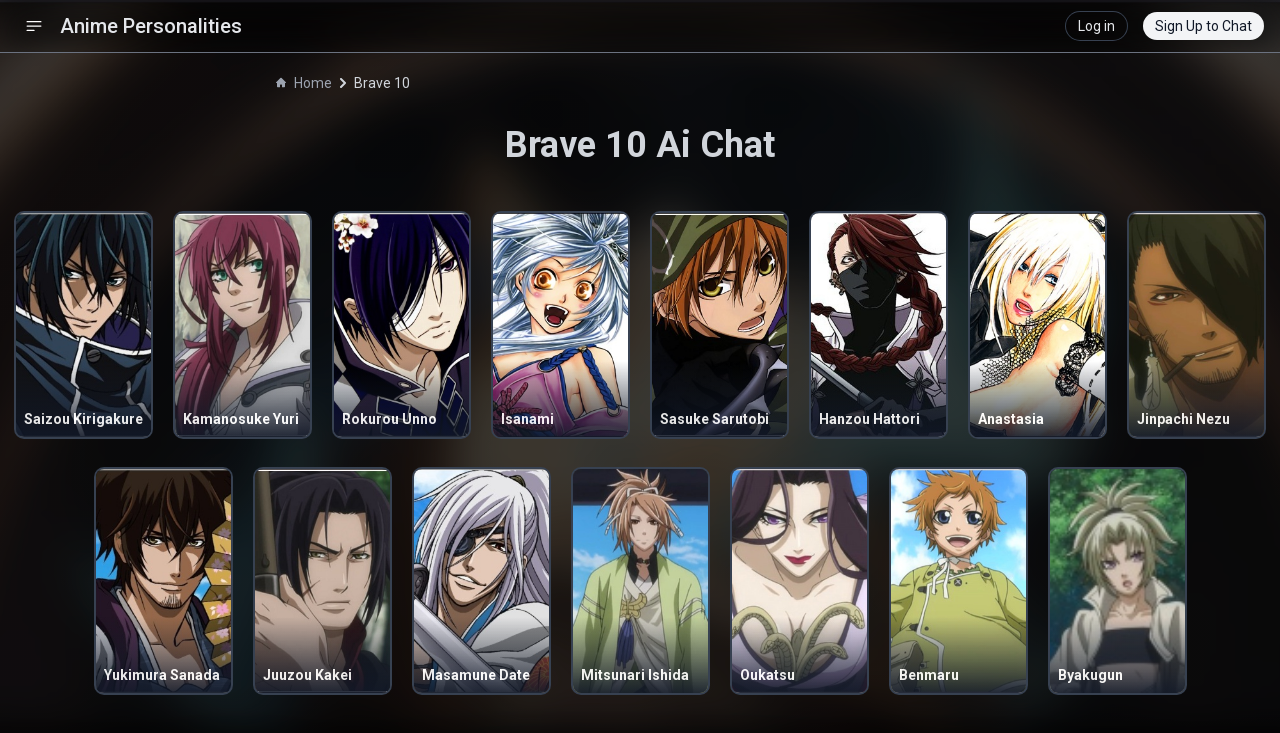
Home (304, 83)
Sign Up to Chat (1203, 26)
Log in (1096, 26)
